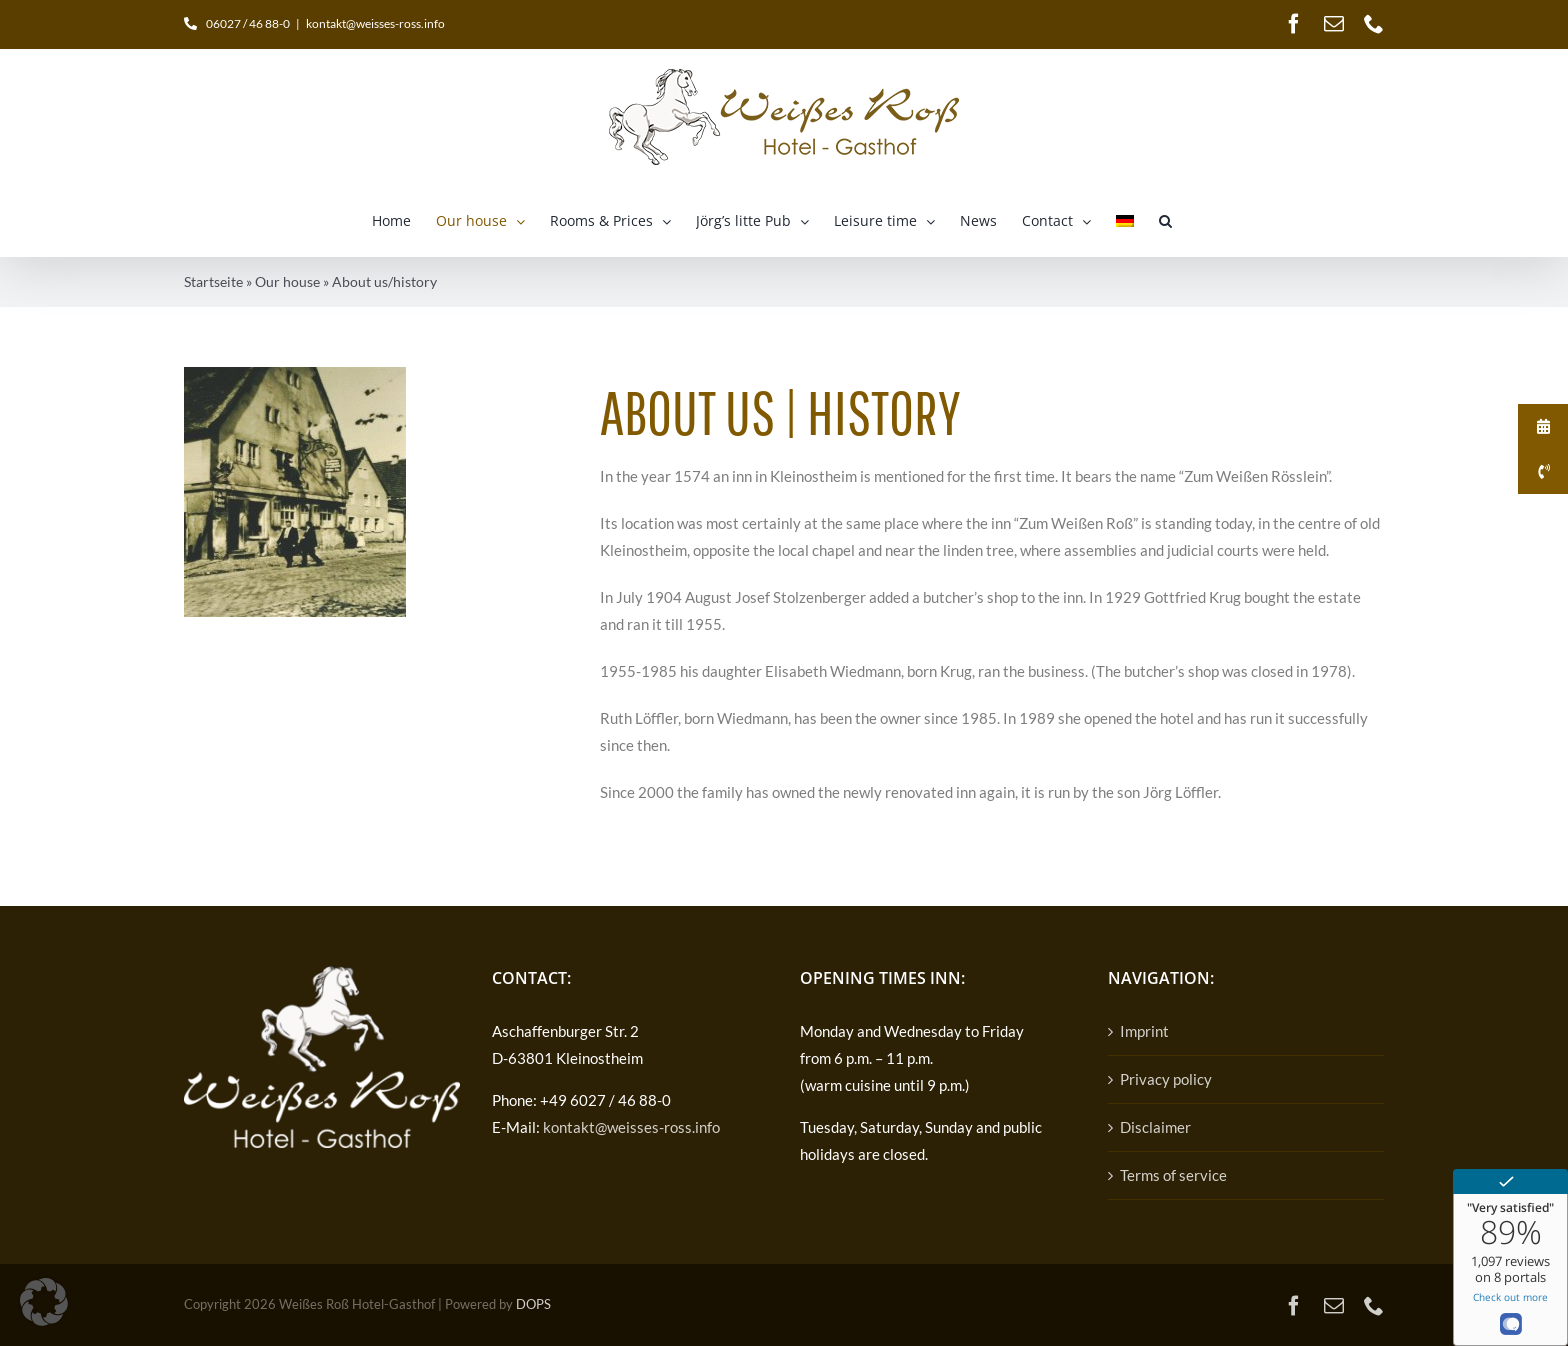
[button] (1165, 221)
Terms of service (1173, 1175)
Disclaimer (1155, 1127)
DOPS (533, 1304)
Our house (287, 281)
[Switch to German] (1125, 221)
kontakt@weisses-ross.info (375, 23)
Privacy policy (1166, 1079)
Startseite (213, 281)
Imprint (1144, 1031)
